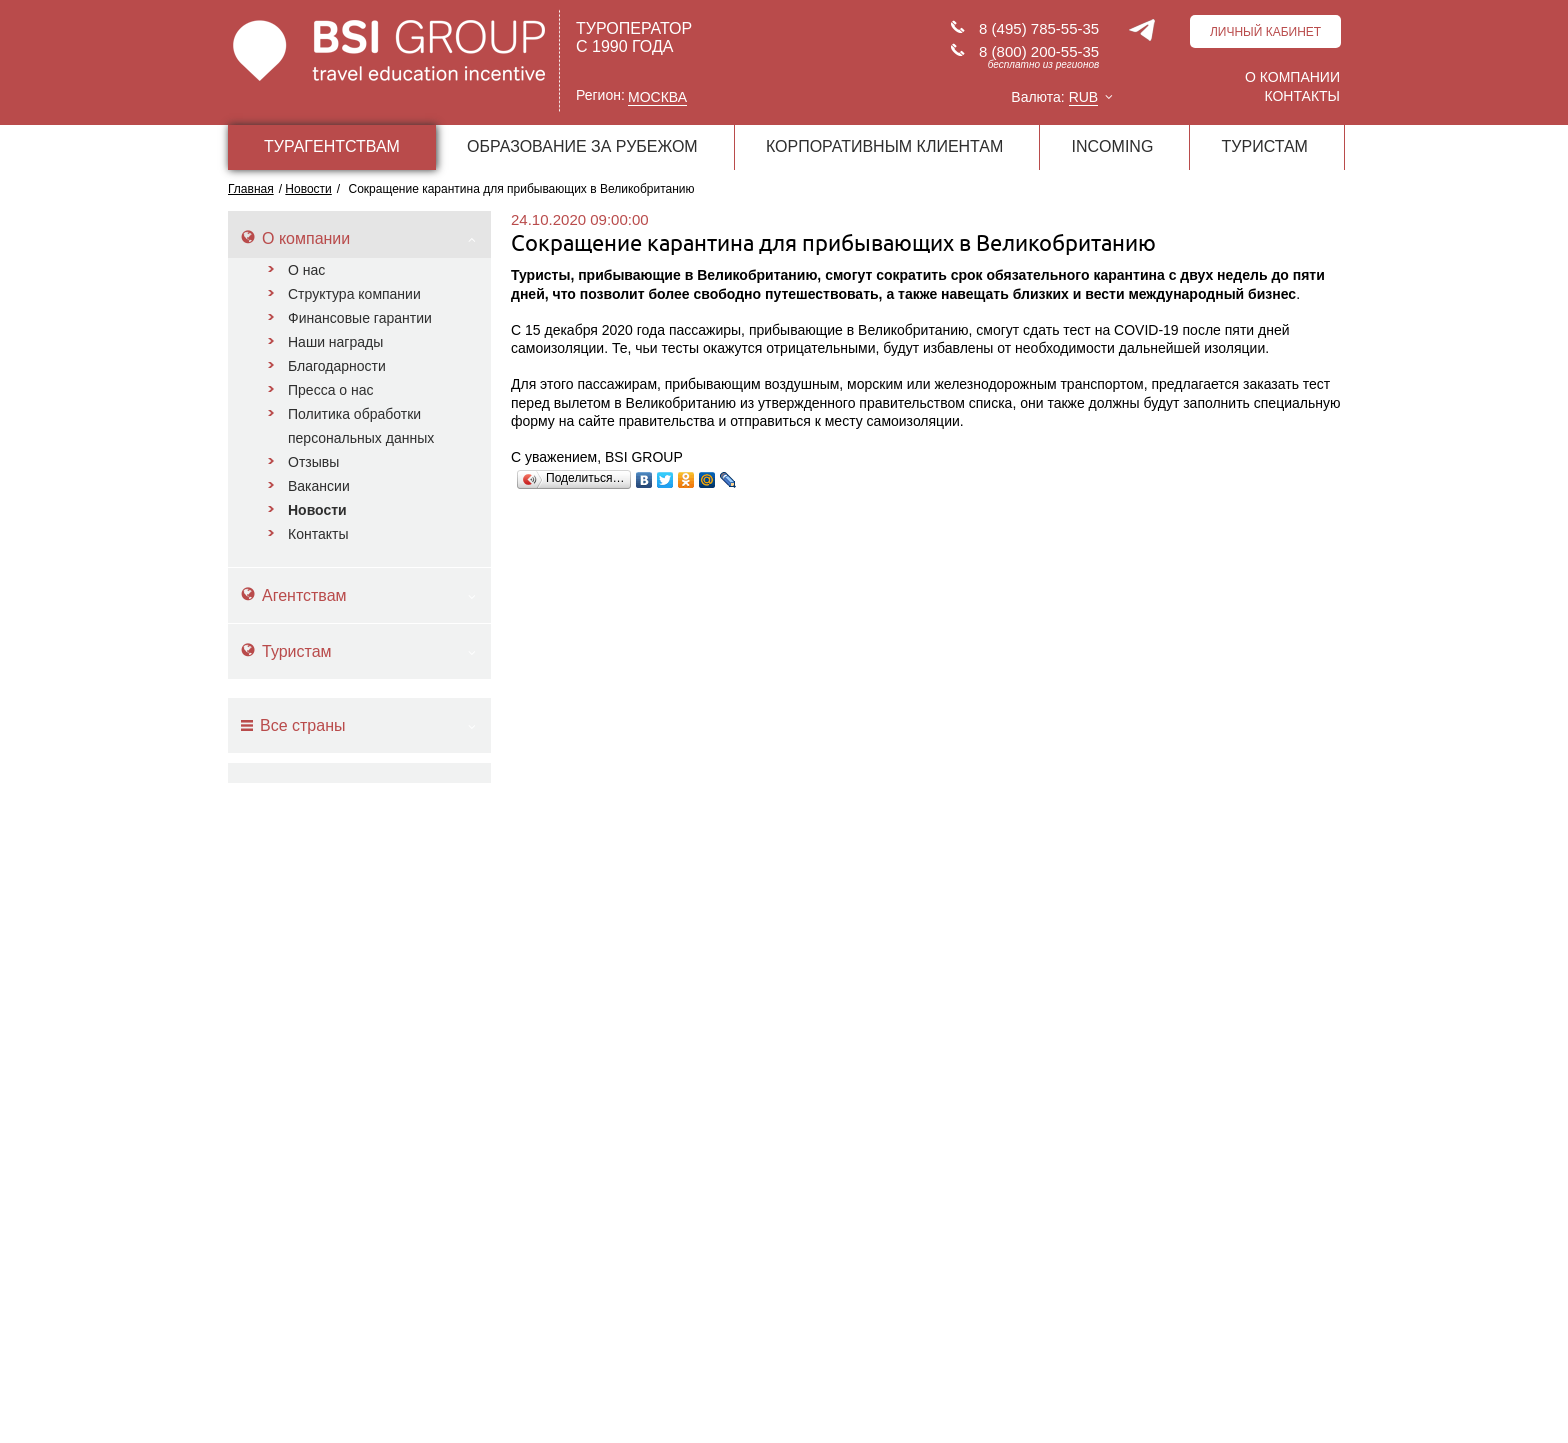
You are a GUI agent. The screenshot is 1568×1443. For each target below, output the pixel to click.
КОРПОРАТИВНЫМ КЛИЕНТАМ (884, 146)
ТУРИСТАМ (1265, 146)
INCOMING (1113, 146)
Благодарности (337, 366)
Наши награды (335, 342)
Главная (251, 189)
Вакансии (319, 486)
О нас (306, 270)
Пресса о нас (331, 390)
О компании (1292, 77)
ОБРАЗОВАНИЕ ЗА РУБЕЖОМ (582, 146)
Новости (317, 510)
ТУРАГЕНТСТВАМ (332, 146)
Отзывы (313, 462)
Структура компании (354, 294)
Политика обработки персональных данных (361, 426)
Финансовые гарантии (360, 318)
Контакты (1302, 96)
